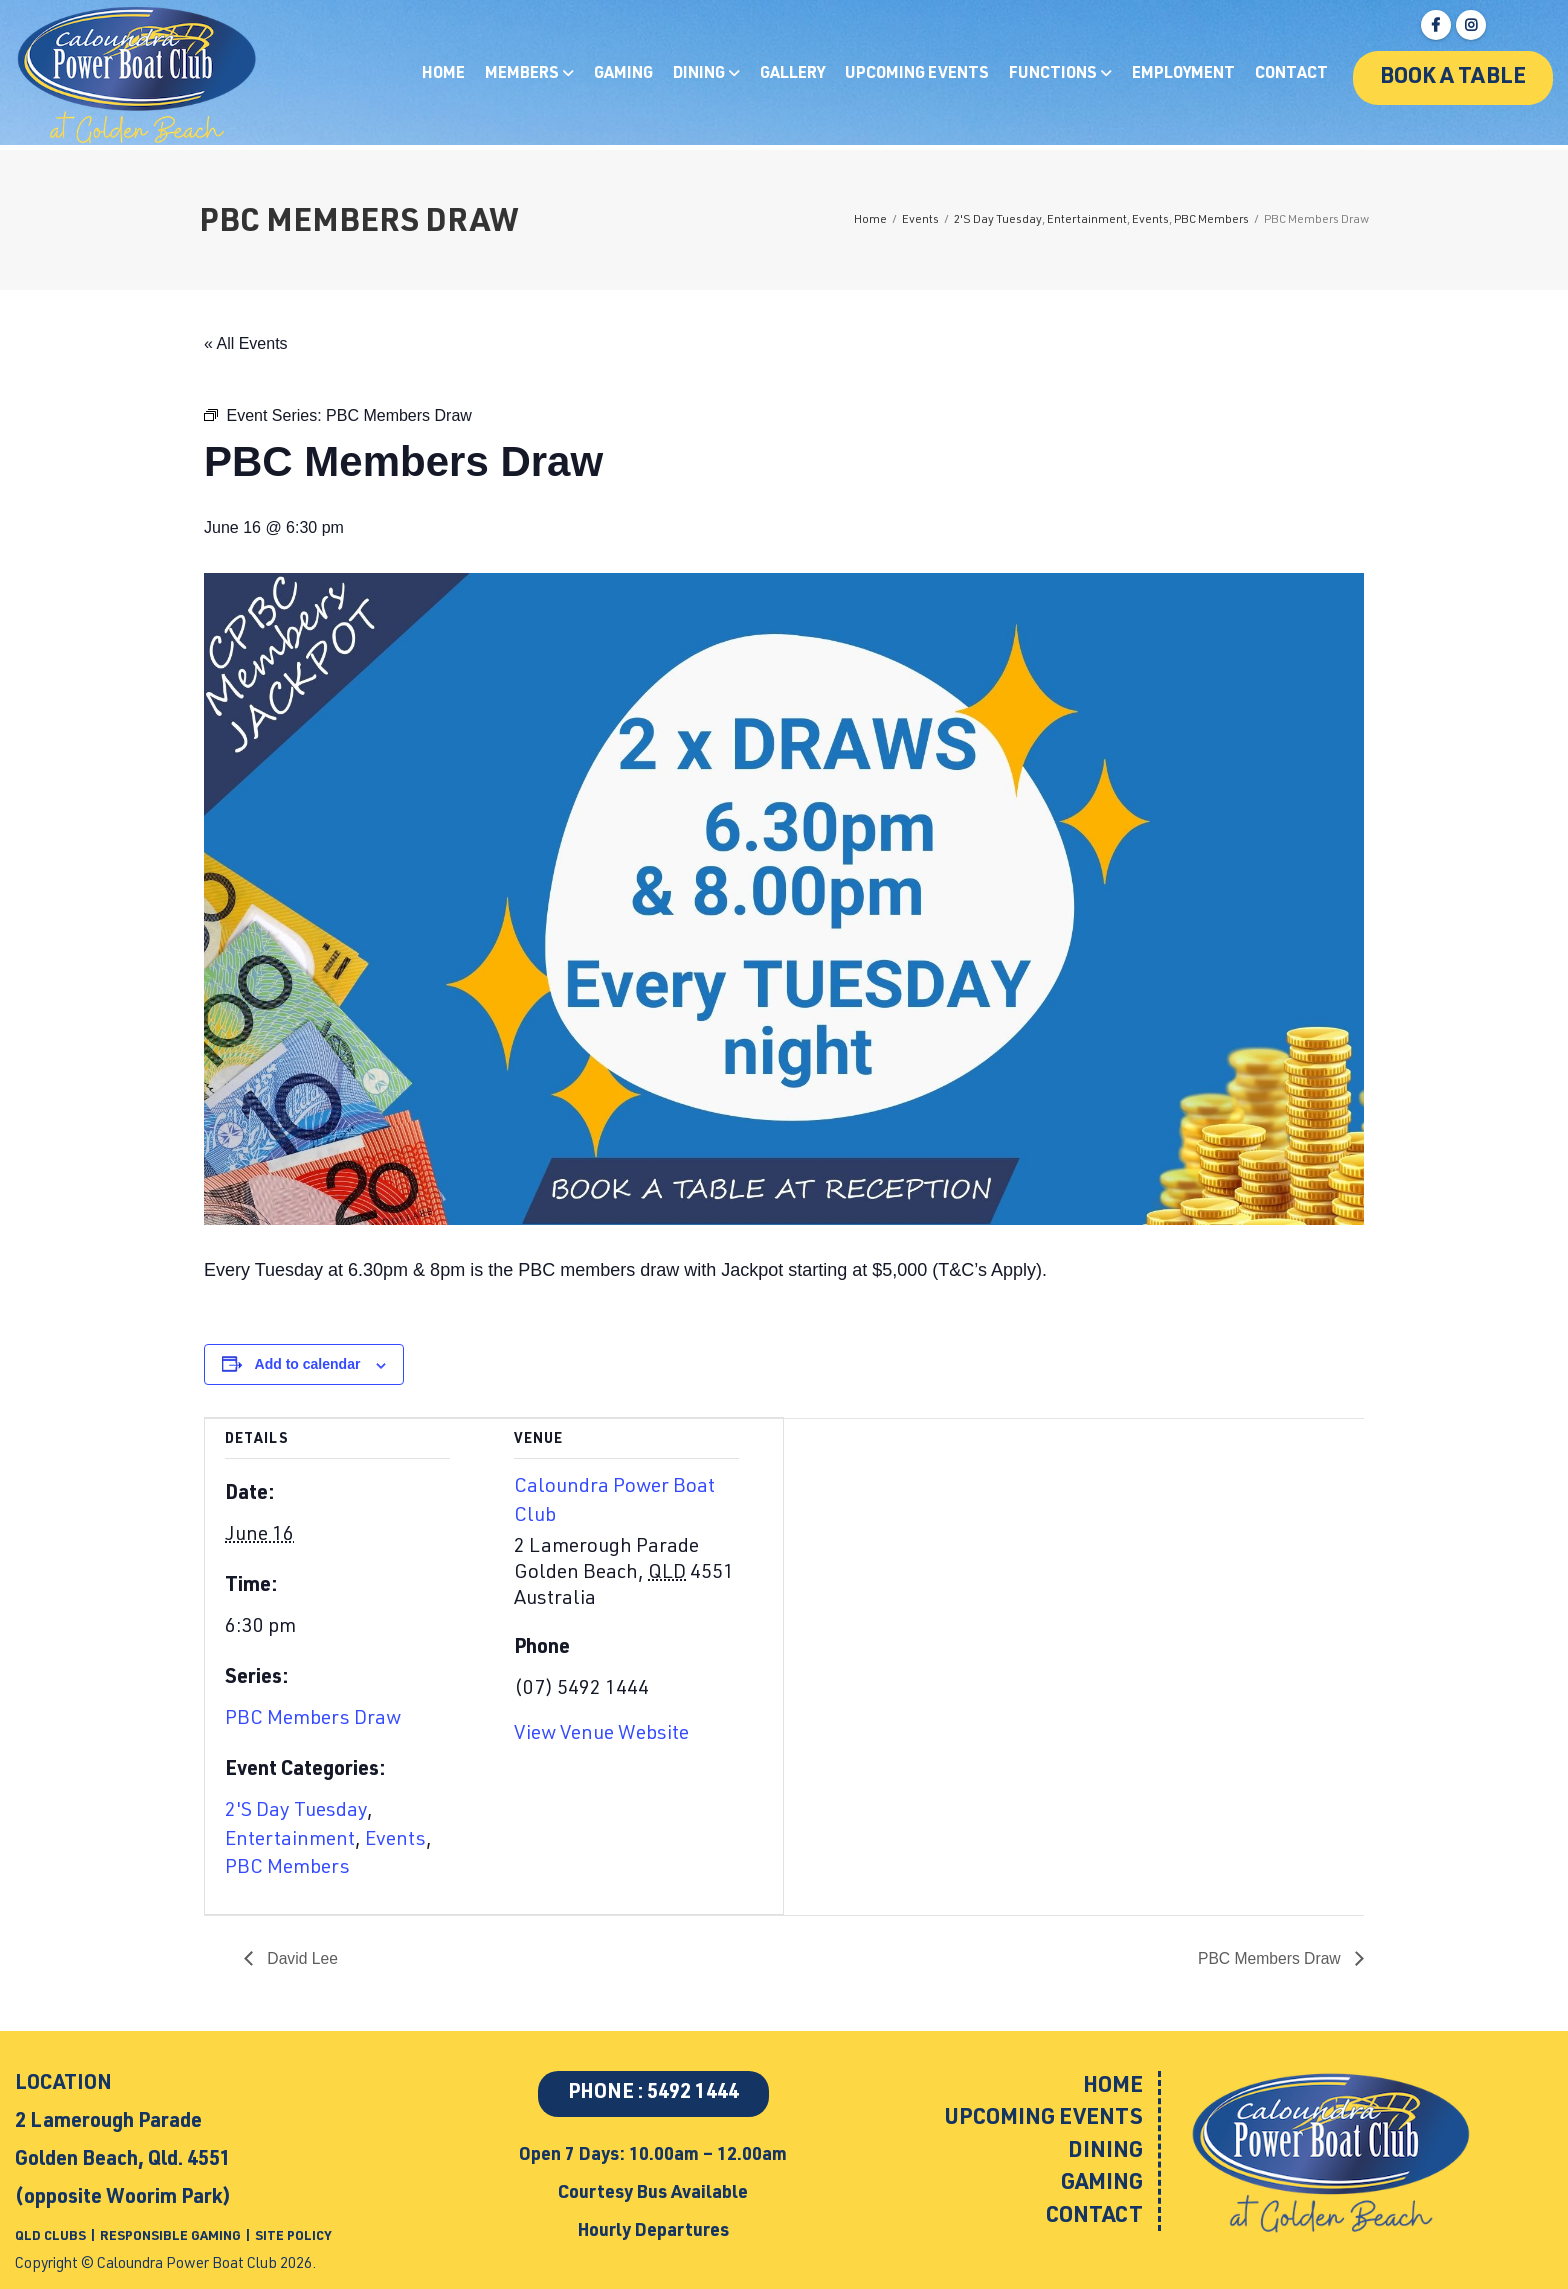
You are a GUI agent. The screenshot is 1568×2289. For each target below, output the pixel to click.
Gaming (623, 75)
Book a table (1453, 78)
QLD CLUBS (52, 2237)
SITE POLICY (293, 2237)
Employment (1183, 75)
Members (523, 75)
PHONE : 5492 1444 (653, 2094)
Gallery (792, 75)
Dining (700, 75)
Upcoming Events (917, 75)
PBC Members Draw (313, 1720)
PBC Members (287, 1869)
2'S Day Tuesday (296, 1812)
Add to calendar (308, 1364)
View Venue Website (601, 1735)
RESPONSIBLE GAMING (170, 2237)
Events (395, 1841)
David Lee (301, 1958)
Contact (1291, 75)
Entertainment (290, 1841)
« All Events (246, 343)
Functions (1054, 75)
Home (443, 75)
